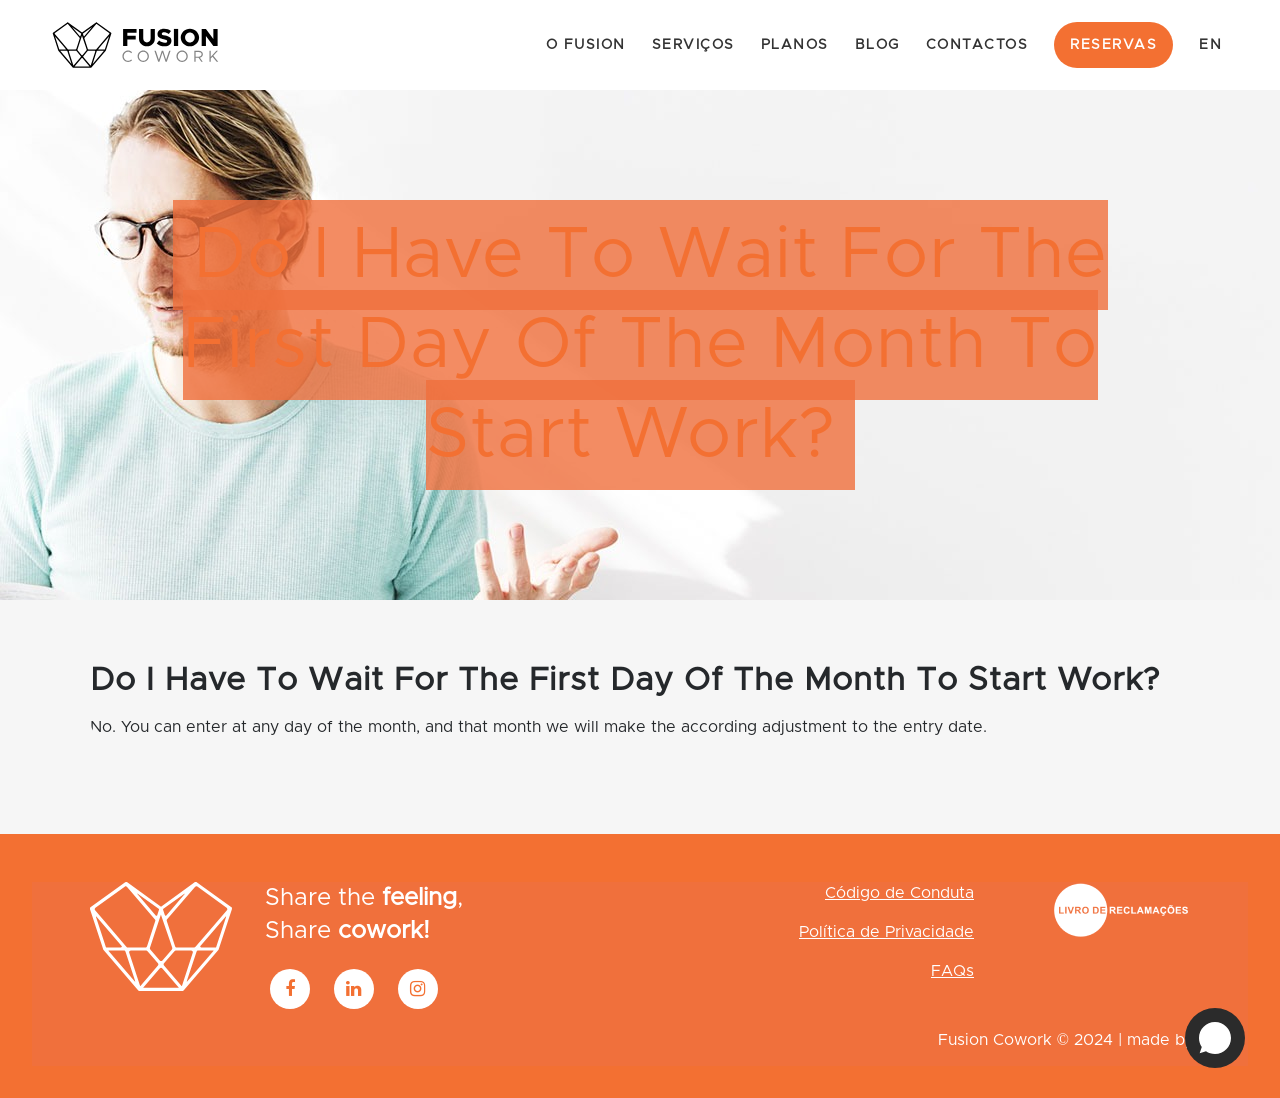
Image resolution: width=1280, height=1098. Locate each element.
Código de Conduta (899, 893)
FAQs (952, 971)
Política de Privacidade (886, 932)
